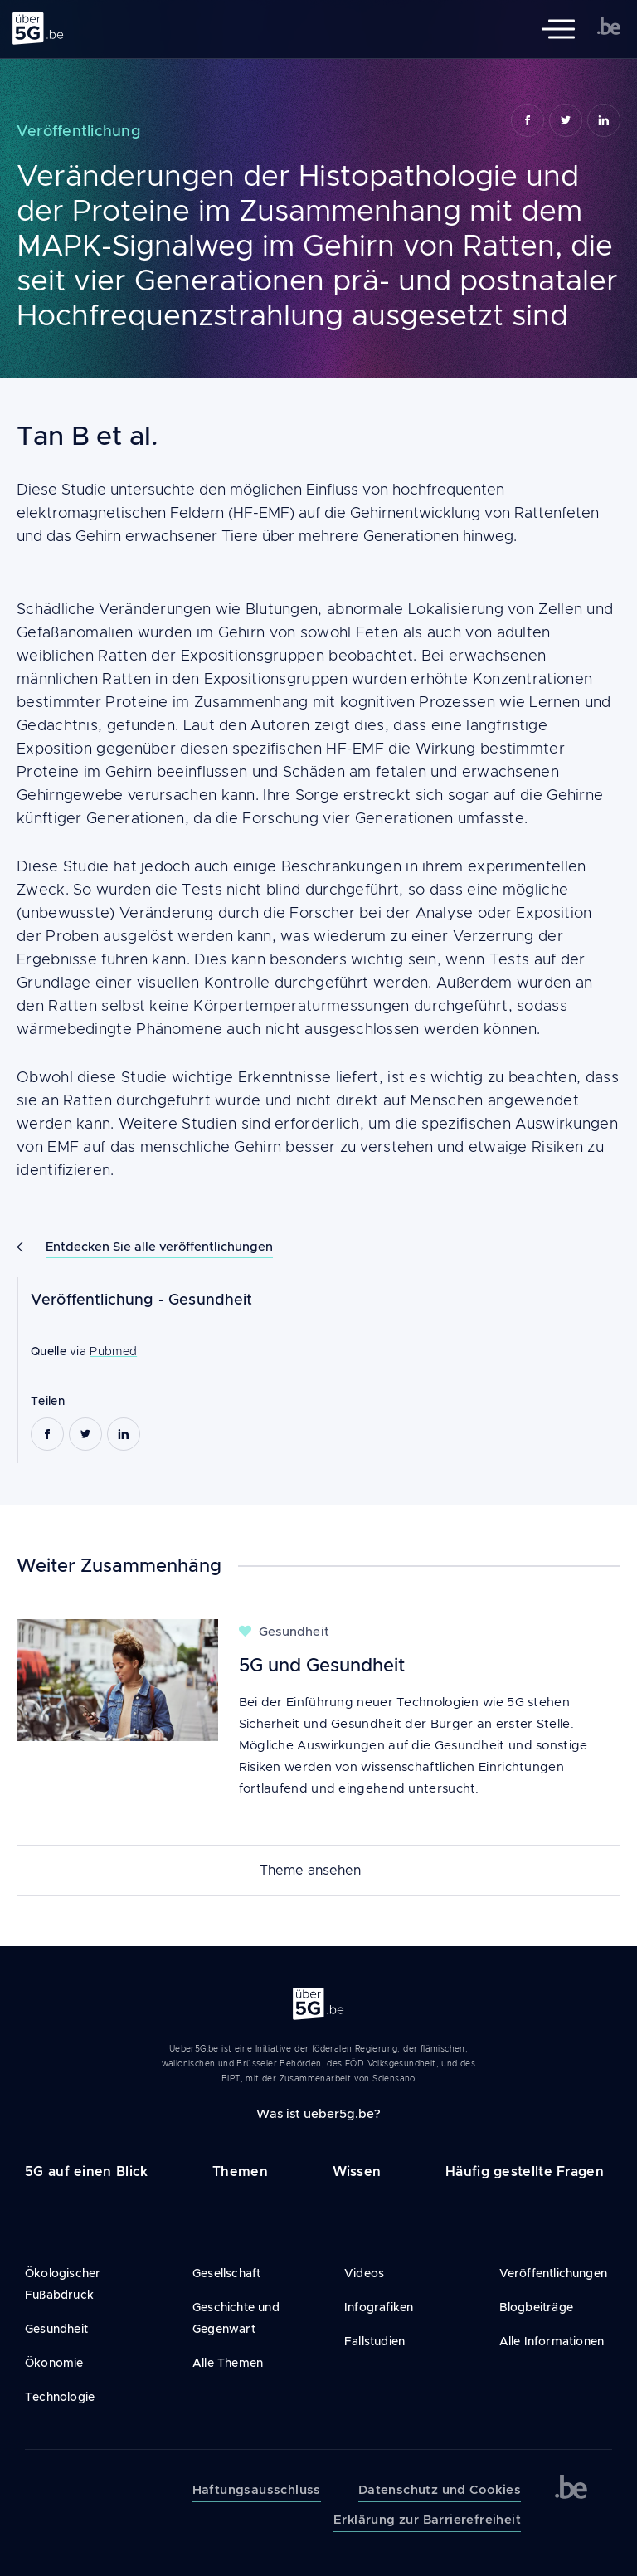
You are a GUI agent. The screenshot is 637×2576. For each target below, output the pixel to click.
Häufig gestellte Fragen (524, 2171)
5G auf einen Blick (86, 2171)
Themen (240, 2171)
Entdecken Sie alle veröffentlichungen (159, 1246)
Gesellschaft (226, 2273)
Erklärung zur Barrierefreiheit (427, 2519)
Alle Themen (227, 2362)
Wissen (357, 2171)
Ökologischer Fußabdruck (62, 2284)
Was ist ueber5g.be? (318, 2113)
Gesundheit (210, 1299)
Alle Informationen (552, 2341)
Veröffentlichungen (553, 2273)
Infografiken (378, 2307)
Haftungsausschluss (256, 2489)
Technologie (60, 2396)
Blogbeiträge (536, 2307)
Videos (364, 2273)
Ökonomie (54, 2362)
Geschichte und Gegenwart (236, 2318)
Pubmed (113, 1351)
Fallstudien (374, 2341)
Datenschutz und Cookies (439, 2489)
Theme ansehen (310, 1870)
